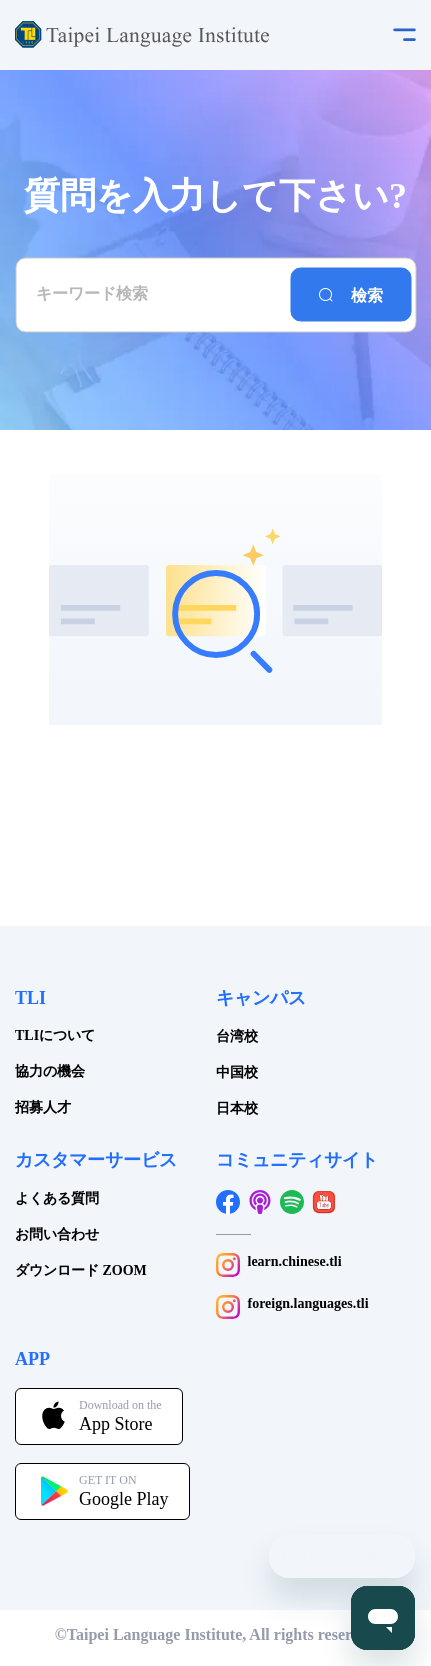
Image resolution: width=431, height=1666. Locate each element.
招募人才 (43, 1107)
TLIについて (55, 1035)
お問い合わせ (57, 1234)
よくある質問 (57, 1198)
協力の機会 (50, 1071)
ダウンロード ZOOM (81, 1270)
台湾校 (237, 1036)
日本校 (237, 1108)
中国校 (237, 1072)
